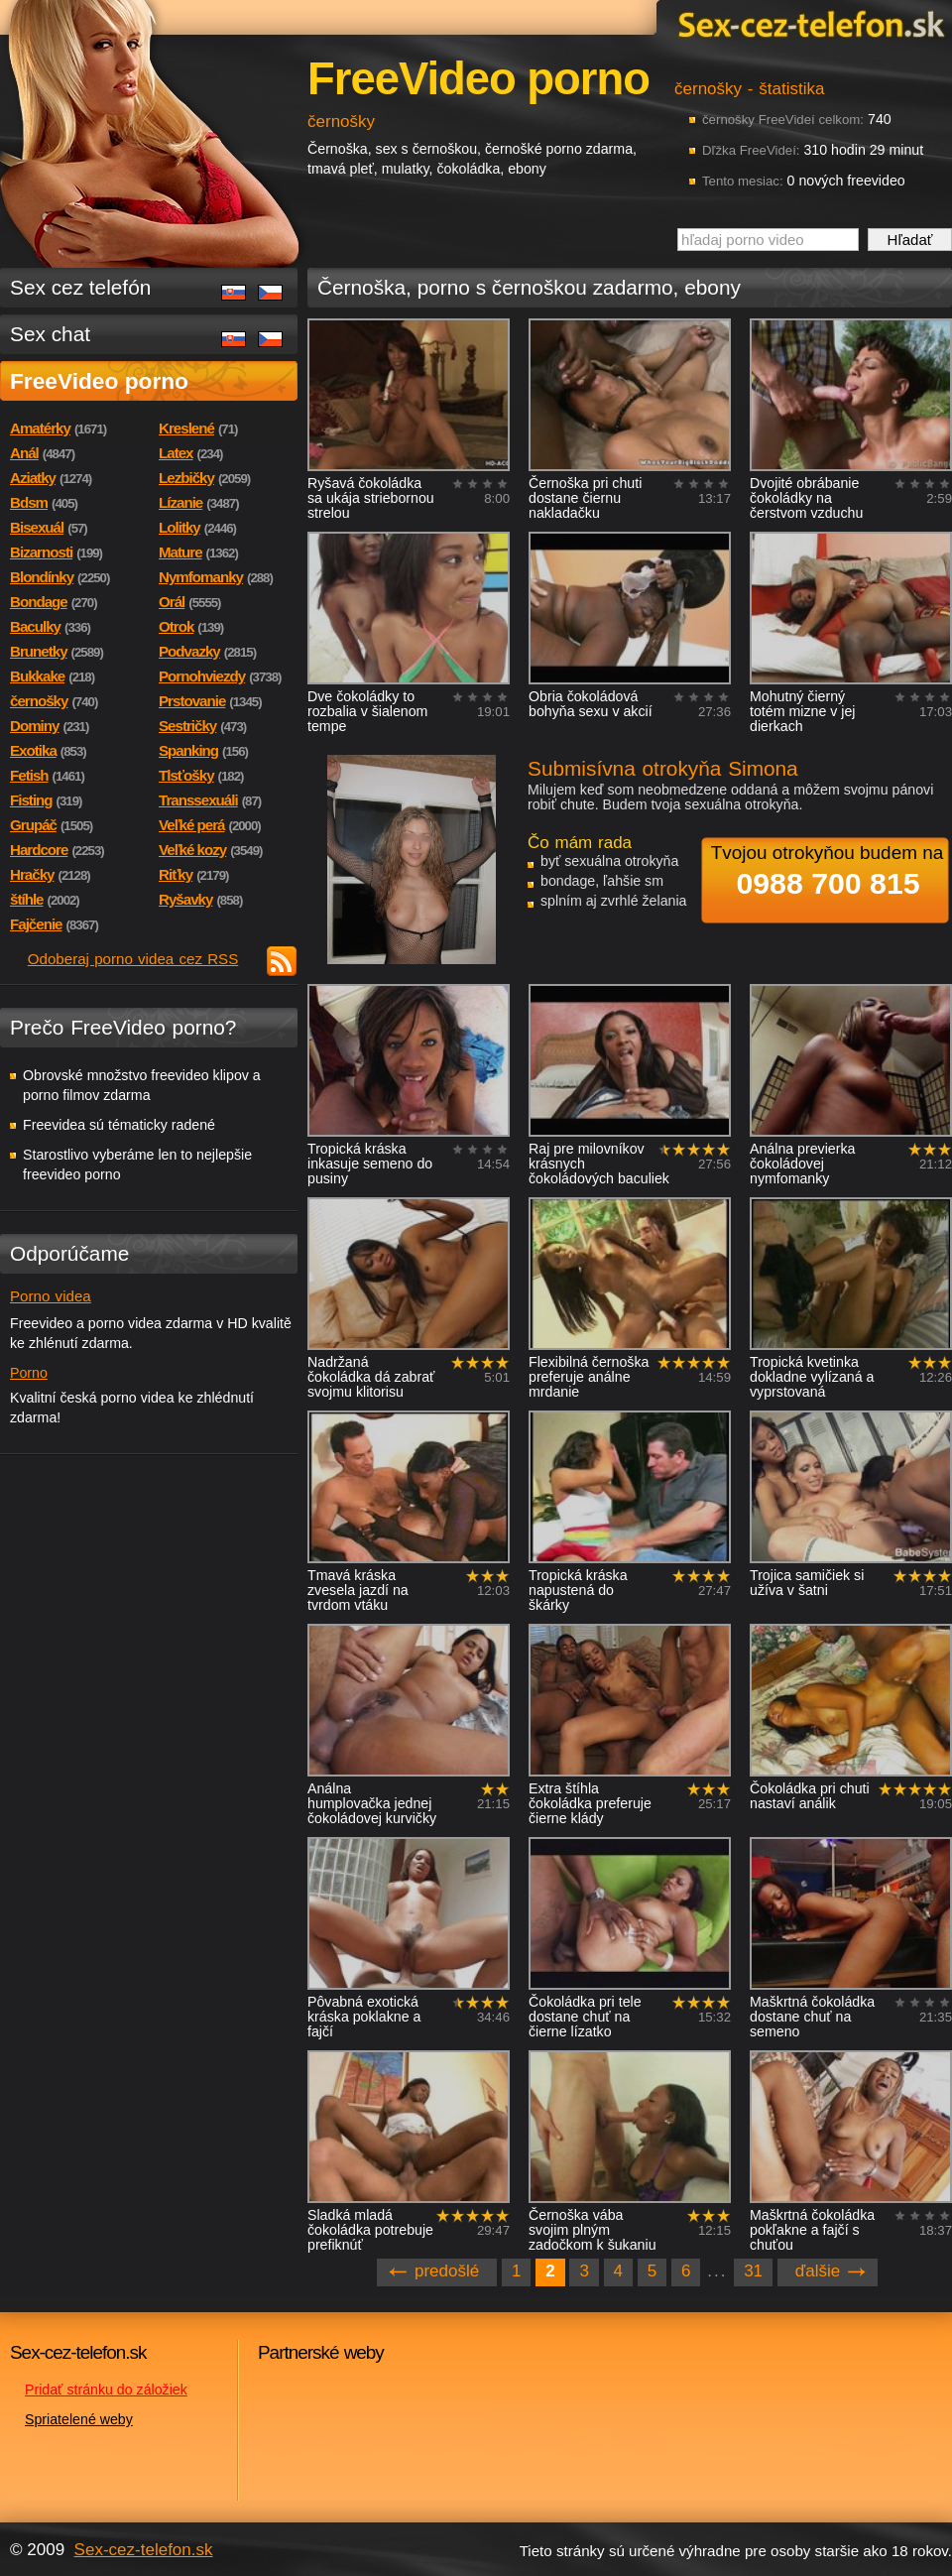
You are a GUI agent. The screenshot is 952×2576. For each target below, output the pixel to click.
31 (753, 2271)
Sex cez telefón (80, 287)
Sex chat (50, 333)
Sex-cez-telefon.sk (808, 23)
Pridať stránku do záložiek (106, 2389)
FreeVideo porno (99, 381)
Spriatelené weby (79, 2419)
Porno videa (50, 1296)
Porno (29, 1373)
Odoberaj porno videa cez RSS (133, 958)
